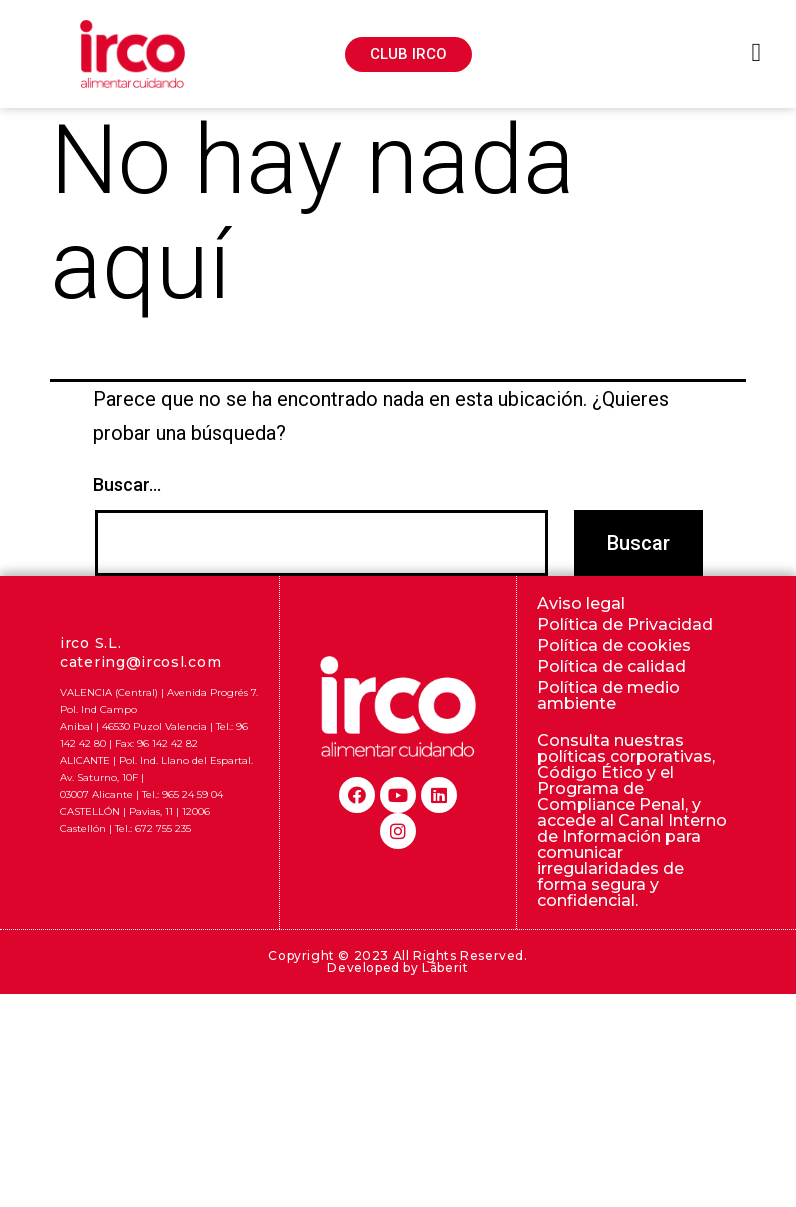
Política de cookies (614, 645)
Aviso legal (581, 603)
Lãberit (445, 967)
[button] (408, 54)
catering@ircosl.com (140, 662)
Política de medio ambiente (608, 695)
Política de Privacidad (625, 624)
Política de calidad (611, 666)
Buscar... (127, 484)
